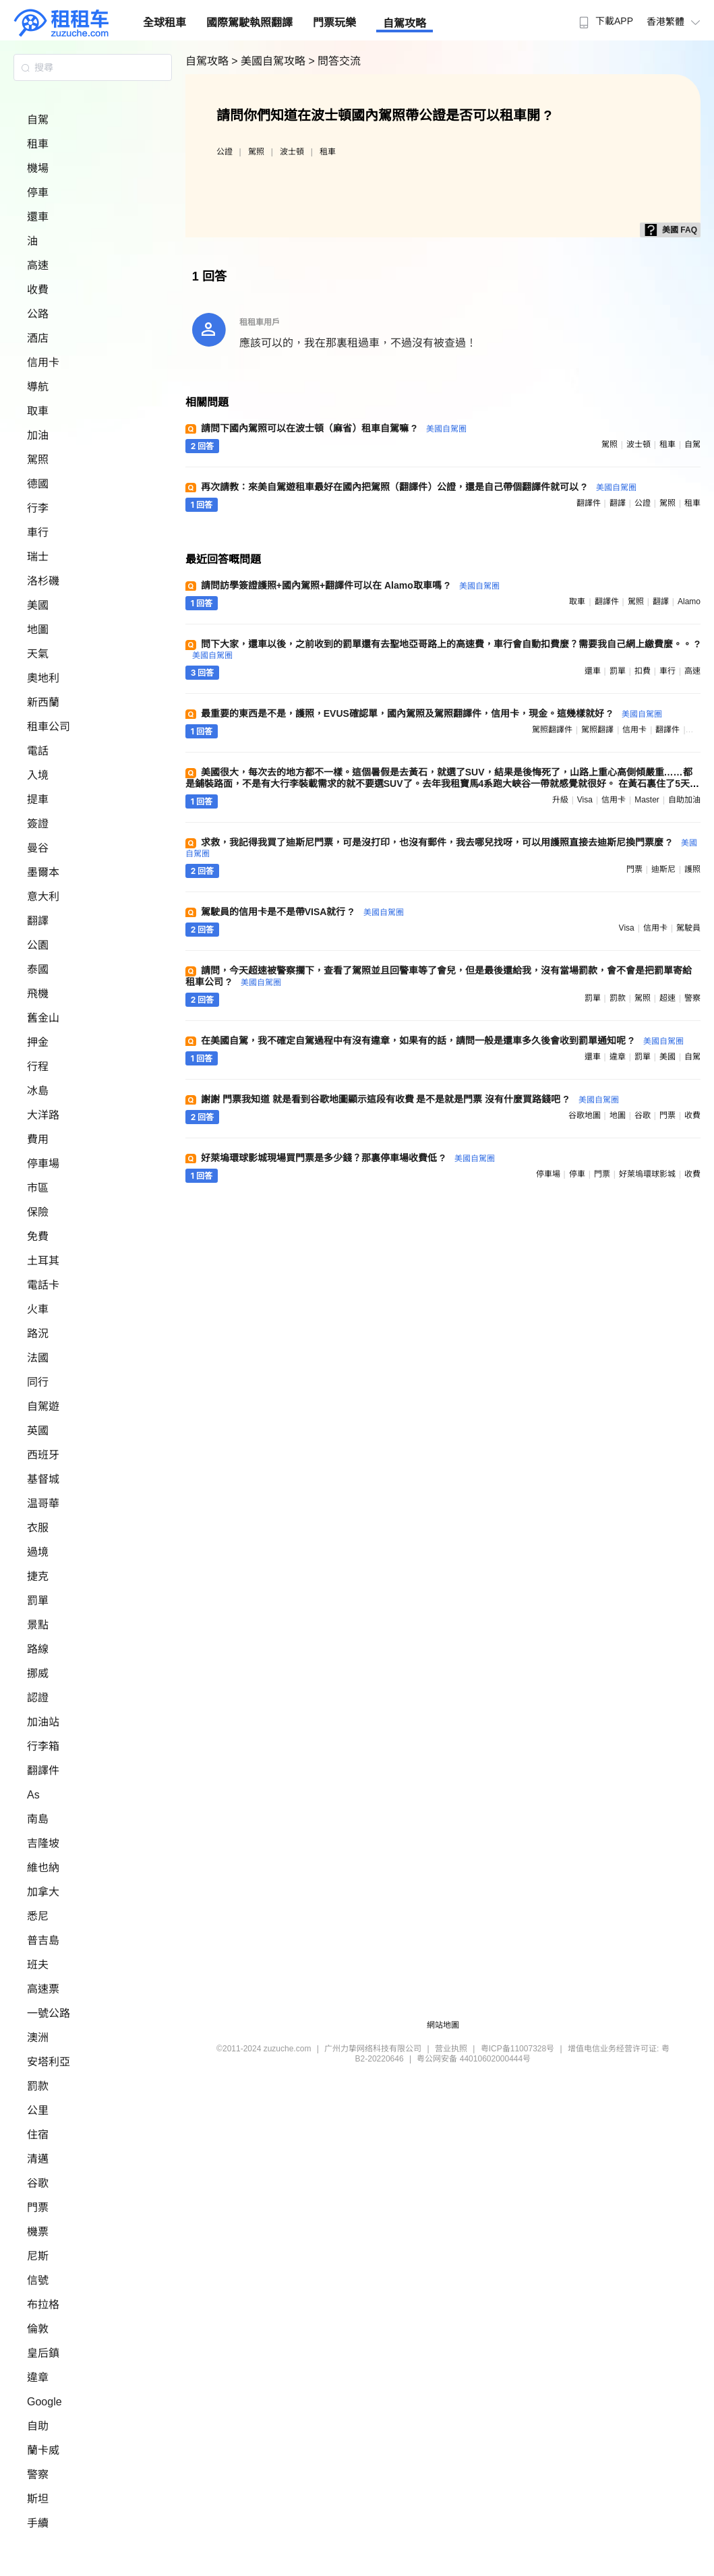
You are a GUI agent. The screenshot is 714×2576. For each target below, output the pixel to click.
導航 (38, 386)
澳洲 (38, 2037)
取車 (38, 411)
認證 (38, 1697)
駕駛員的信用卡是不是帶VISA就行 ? (302, 911)
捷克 (38, 1576)
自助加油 (684, 799)
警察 (38, 2474)
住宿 (38, 2134)
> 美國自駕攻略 (269, 61)
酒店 (38, 338)
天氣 (38, 654)
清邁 (38, 2159)
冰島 (38, 1090)
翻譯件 (43, 1770)
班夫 (38, 1964)
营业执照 (451, 2048)
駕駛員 (688, 928)
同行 (38, 1382)
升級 (560, 799)
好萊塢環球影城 (647, 1174)
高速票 (43, 1989)
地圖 (38, 629)
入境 (38, 775)
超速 (667, 998)
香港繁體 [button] (675, 21)
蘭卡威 (43, 2450)
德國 (38, 484)
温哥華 (43, 1503)
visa (585, 799)
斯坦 (38, 2499)
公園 (38, 945)
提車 (38, 799)
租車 (38, 144)
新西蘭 (43, 702)
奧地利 (43, 678)
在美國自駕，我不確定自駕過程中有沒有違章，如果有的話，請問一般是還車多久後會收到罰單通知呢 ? (442, 1040)
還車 (38, 217)
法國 (38, 1358)
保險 (38, 1212)
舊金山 (43, 1018)
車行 (38, 532)
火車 (38, 1309)
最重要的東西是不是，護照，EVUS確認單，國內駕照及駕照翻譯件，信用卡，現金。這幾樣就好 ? (431, 713)
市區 (38, 1188)
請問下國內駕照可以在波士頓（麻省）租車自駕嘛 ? (334, 428)
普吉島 (43, 1940)
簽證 (38, 823)
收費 (38, 289)
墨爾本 (43, 872)
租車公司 (48, 726)
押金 (38, 1042)
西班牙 (43, 1455)
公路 (38, 314)
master (646, 799)
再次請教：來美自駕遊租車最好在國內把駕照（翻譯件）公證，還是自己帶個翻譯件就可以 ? (418, 486)
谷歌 (38, 2183)
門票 (38, 2207)
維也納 (43, 1867)
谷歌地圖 (584, 1115)
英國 (38, 1430)
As (33, 1795)
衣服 (38, 1527)
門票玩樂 (334, 22)
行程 (38, 1066)
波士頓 (292, 151)
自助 (38, 2426)
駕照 (38, 459)
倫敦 (38, 2329)
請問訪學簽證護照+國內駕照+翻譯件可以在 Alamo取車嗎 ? (350, 585)
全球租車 (164, 22)
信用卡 (43, 362)
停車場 (43, 1163)
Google (44, 2401)
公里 (38, 2110)
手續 (38, 2523)
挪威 (38, 1673)
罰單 (38, 1600)
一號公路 (48, 2013)
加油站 (43, 1722)
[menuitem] (604, 17)
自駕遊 (43, 1406)
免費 (38, 1236)
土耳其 (43, 1260)
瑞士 (38, 556)
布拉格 (43, 2304)
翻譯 (38, 921)
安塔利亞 (48, 2062)
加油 (38, 435)
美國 (38, 605)
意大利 (43, 896)
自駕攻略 (404, 23)
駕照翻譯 (597, 729)
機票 (38, 2231)
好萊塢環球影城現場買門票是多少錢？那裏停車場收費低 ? (348, 1157)
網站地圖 (443, 2025)
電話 (38, 751)
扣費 (642, 671)
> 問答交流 (334, 61)
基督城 (43, 1479)
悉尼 (38, 1916)
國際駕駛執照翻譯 (249, 22)
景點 (38, 1625)
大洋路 (43, 1115)
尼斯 (38, 2256)
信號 (38, 2280)
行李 (38, 508)
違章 (38, 2377)
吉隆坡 (43, 1843)
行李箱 (43, 1746)
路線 (38, 1649)
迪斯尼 (663, 869)
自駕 (38, 119)
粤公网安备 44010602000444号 (474, 2058)
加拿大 (43, 1892)
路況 (38, 1333)
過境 (38, 1552)
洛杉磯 (43, 581)
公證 (224, 151)
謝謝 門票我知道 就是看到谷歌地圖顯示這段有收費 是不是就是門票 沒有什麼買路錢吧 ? (410, 1099)
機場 (38, 168)
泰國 (38, 969)
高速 (38, 265)
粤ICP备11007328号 (517, 2048)
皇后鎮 (43, 2353)
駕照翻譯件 (552, 729)
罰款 (38, 2086)
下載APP (604, 21)
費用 (38, 1139)
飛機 (38, 993)
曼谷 (38, 848)
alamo (689, 601)
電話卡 (43, 1285)
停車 (38, 192)
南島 (38, 1819)
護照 (692, 869)
